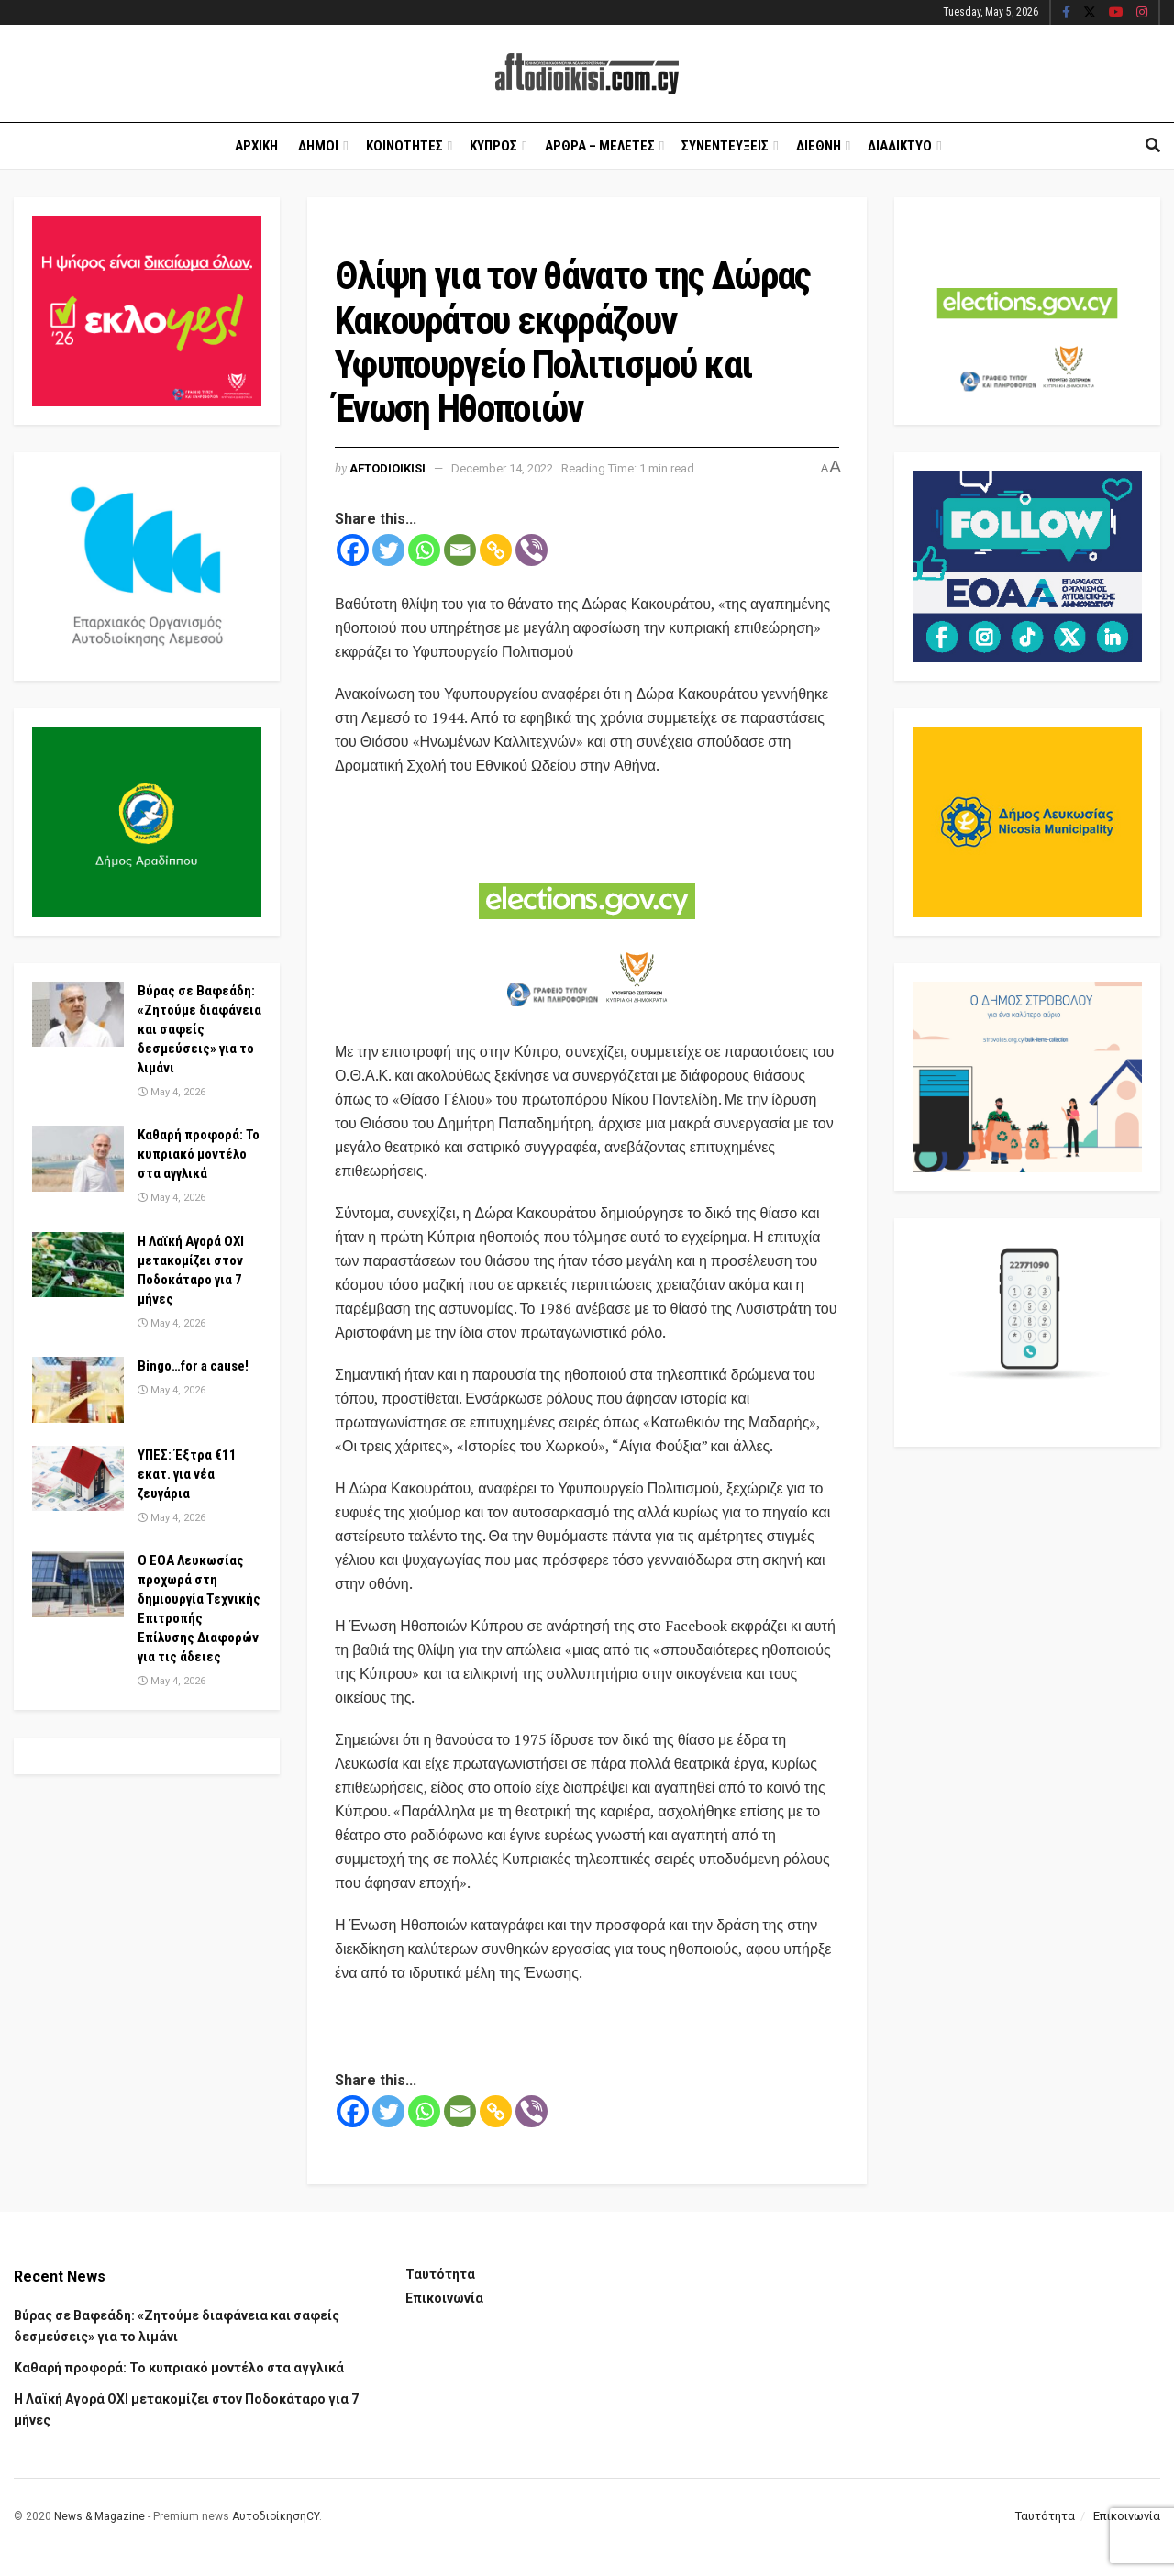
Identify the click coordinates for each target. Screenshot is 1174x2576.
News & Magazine (99, 2516)
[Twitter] (388, 550)
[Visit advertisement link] (587, 910)
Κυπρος (493, 146)
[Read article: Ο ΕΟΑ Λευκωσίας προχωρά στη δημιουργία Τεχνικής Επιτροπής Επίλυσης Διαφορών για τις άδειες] (78, 1584)
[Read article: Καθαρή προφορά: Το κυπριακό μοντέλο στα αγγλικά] (78, 1159)
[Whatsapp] (424, 550)
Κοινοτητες (404, 146)
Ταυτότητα (440, 2274)
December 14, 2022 (502, 468)
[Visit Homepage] (587, 73)
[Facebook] (353, 550)
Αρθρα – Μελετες (600, 146)
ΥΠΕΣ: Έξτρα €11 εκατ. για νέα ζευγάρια (187, 1474)
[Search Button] (1153, 146)
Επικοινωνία (444, 2298)
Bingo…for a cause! (193, 1366)
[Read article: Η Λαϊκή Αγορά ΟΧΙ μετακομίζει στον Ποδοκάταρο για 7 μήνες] (78, 1265)
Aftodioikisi (387, 468)
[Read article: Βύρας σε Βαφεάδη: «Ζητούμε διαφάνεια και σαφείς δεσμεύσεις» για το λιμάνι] (78, 1015)
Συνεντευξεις (725, 146)
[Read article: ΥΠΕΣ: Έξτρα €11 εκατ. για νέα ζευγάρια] (78, 1479)
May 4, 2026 (171, 1092)
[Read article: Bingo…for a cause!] (78, 1390)
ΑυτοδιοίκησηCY (275, 2516)
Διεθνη (818, 146)
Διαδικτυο (900, 146)
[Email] (460, 550)
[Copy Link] (496, 550)
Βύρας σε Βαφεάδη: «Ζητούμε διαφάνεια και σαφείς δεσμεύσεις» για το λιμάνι (199, 1029)
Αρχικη (256, 146)
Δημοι (318, 146)
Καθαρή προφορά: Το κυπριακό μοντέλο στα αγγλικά (199, 1154)
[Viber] (531, 550)
